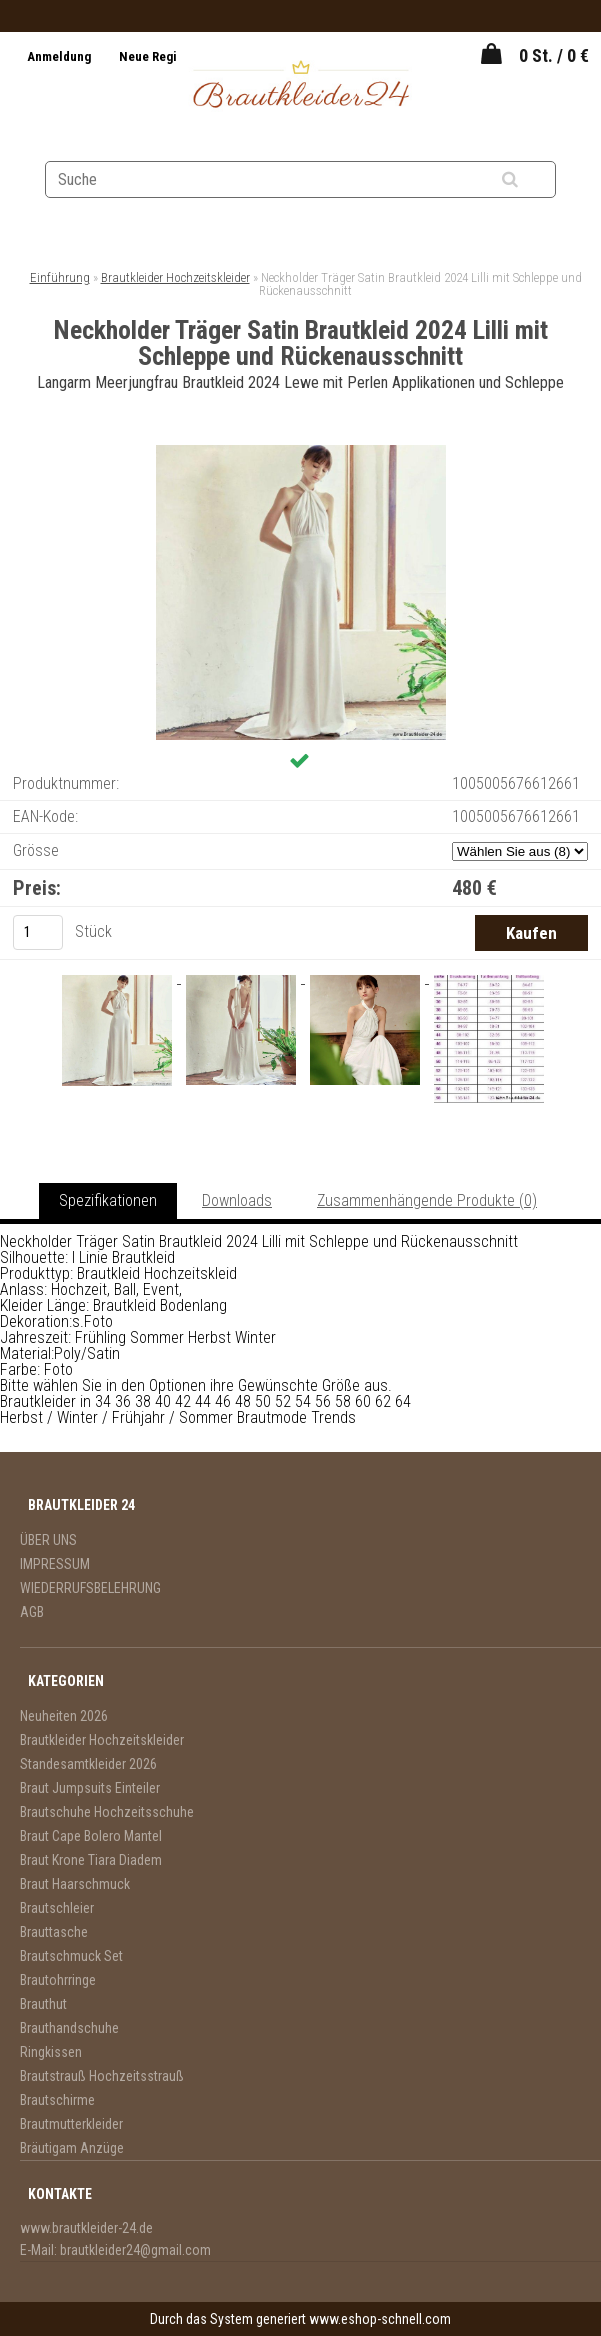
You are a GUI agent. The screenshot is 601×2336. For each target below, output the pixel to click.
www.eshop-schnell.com (380, 2319)
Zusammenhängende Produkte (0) (427, 1200)
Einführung (60, 277)
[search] (534, 180)
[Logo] (300, 87)
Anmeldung (60, 56)
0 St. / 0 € (554, 55)
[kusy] (38, 932)
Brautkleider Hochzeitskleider (175, 277)
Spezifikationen (108, 1200)
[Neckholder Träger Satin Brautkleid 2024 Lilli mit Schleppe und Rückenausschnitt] (301, 452)
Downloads (237, 1200)
